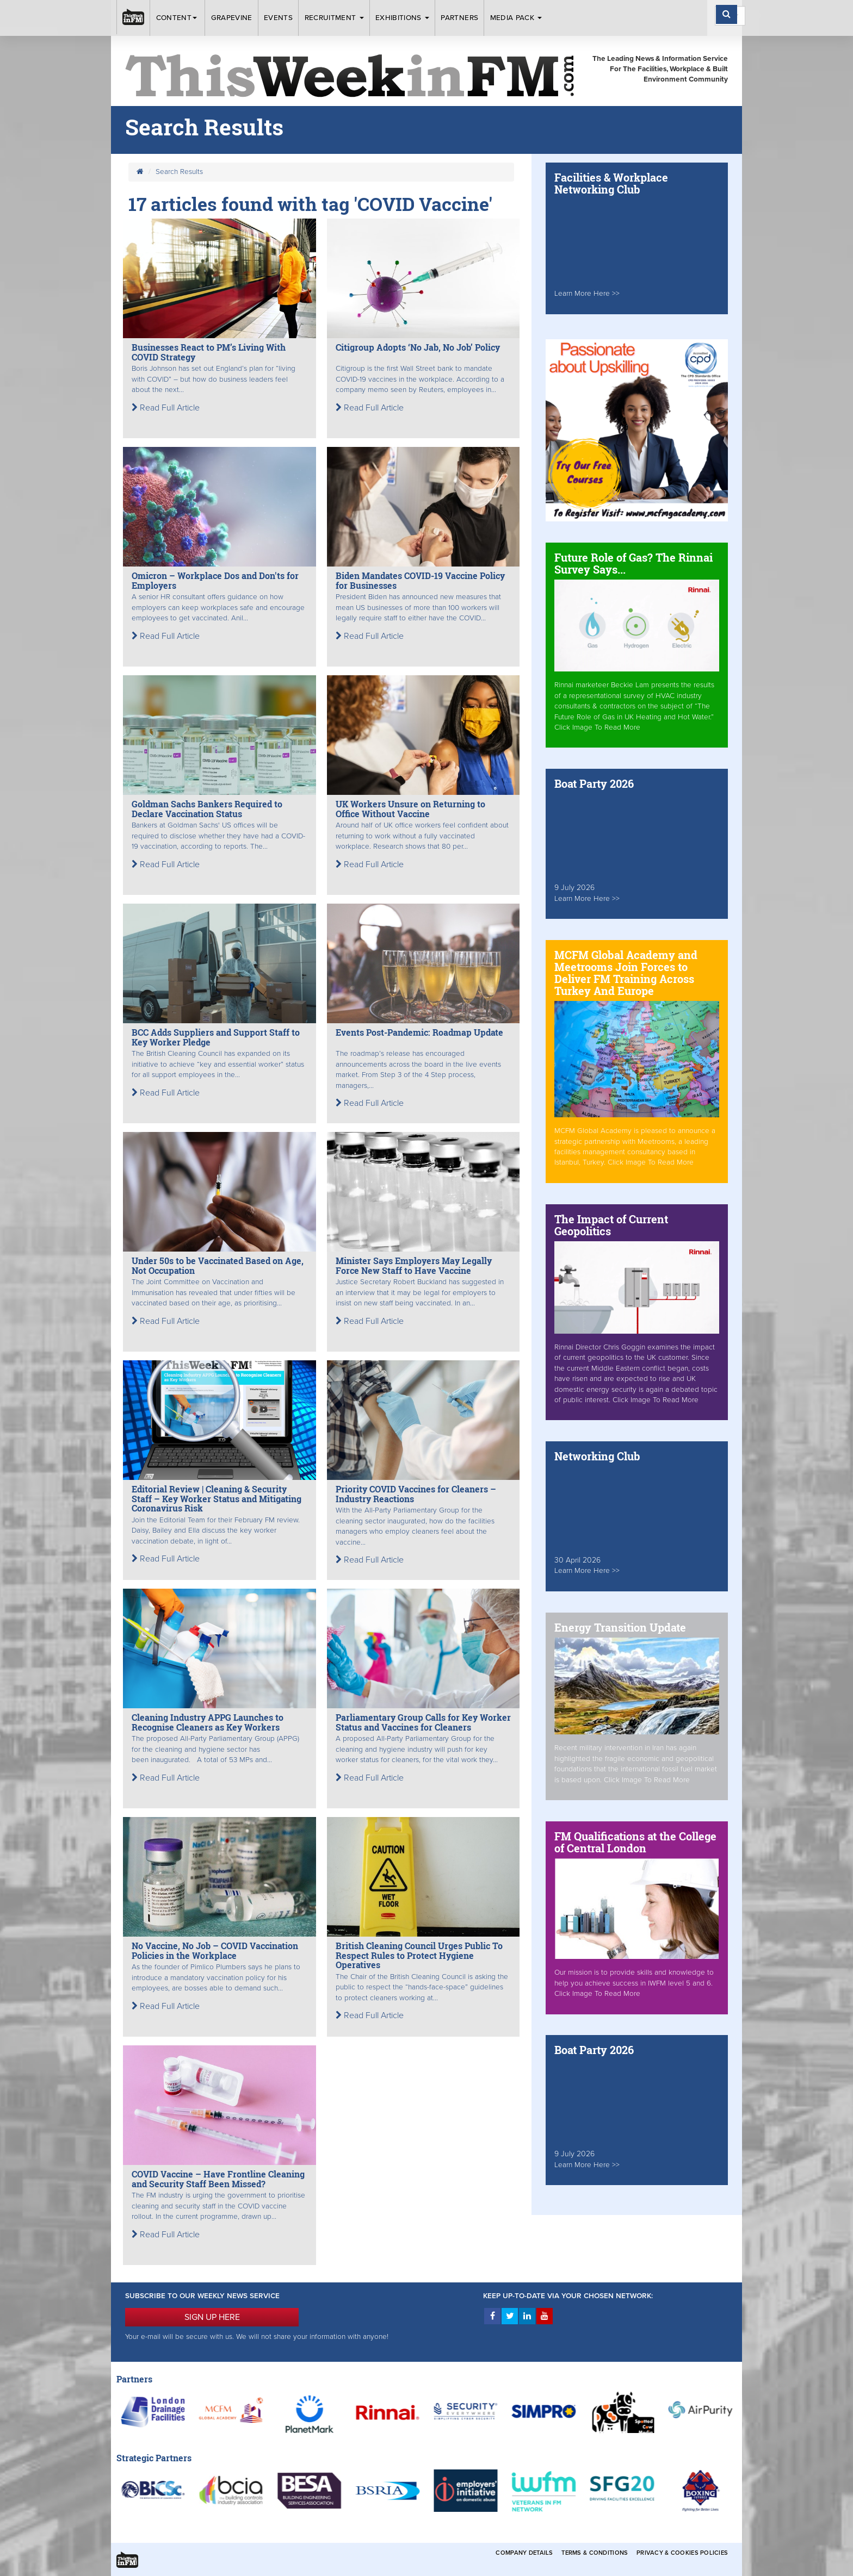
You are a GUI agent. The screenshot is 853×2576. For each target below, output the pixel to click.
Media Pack (516, 18)
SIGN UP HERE (212, 2317)
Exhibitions (402, 18)
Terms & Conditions (594, 2552)
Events (278, 18)
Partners (459, 18)
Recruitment (334, 18)
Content (178, 18)
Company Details (524, 2552)
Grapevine (231, 18)
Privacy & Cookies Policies (682, 2552)
